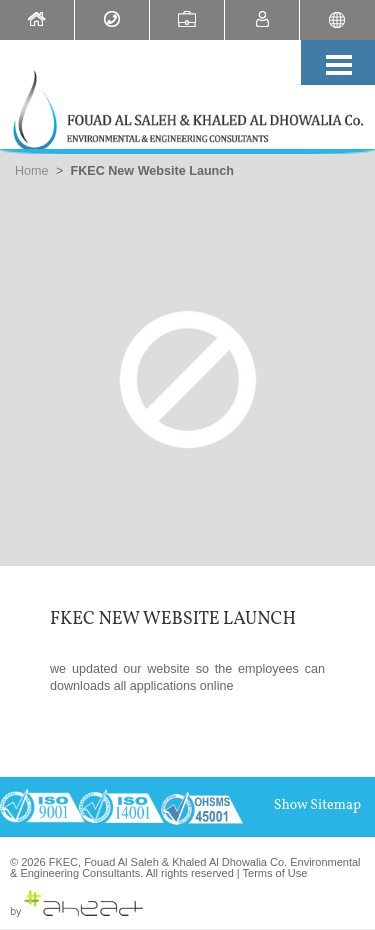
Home (32, 171)
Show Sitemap (317, 805)
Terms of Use (275, 873)
